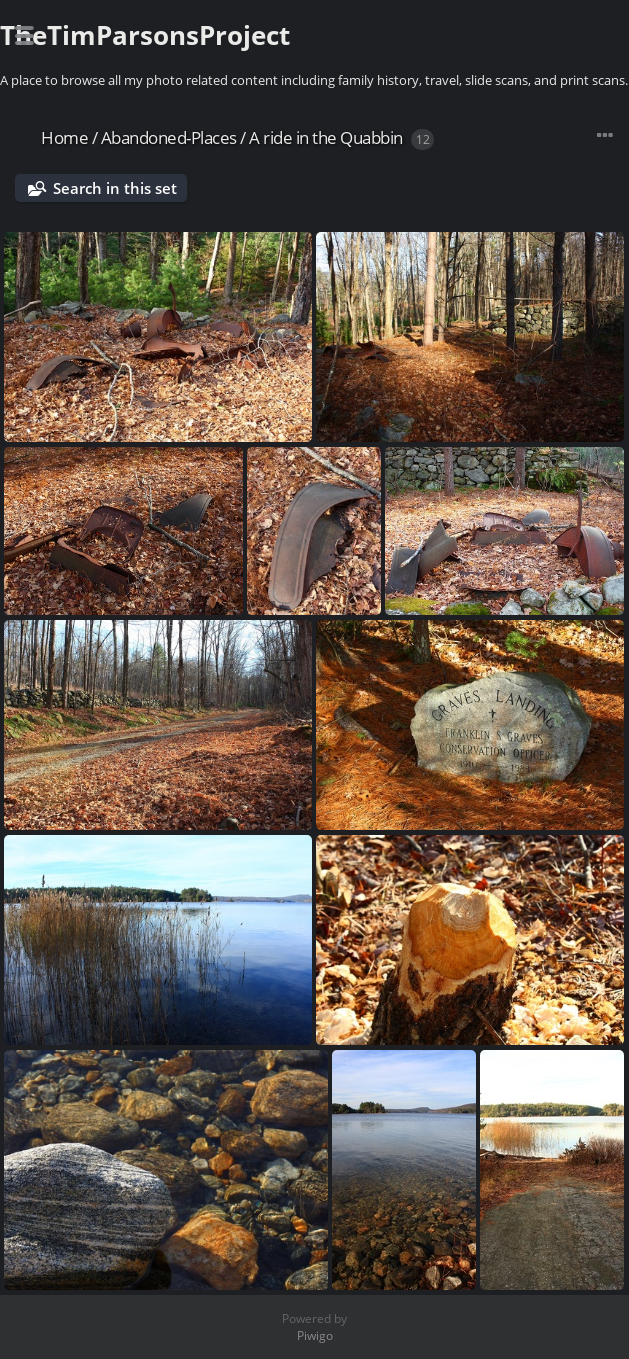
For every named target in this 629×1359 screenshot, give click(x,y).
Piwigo (315, 1335)
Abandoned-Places (169, 137)
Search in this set (115, 188)
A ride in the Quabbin (326, 137)
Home (64, 137)
